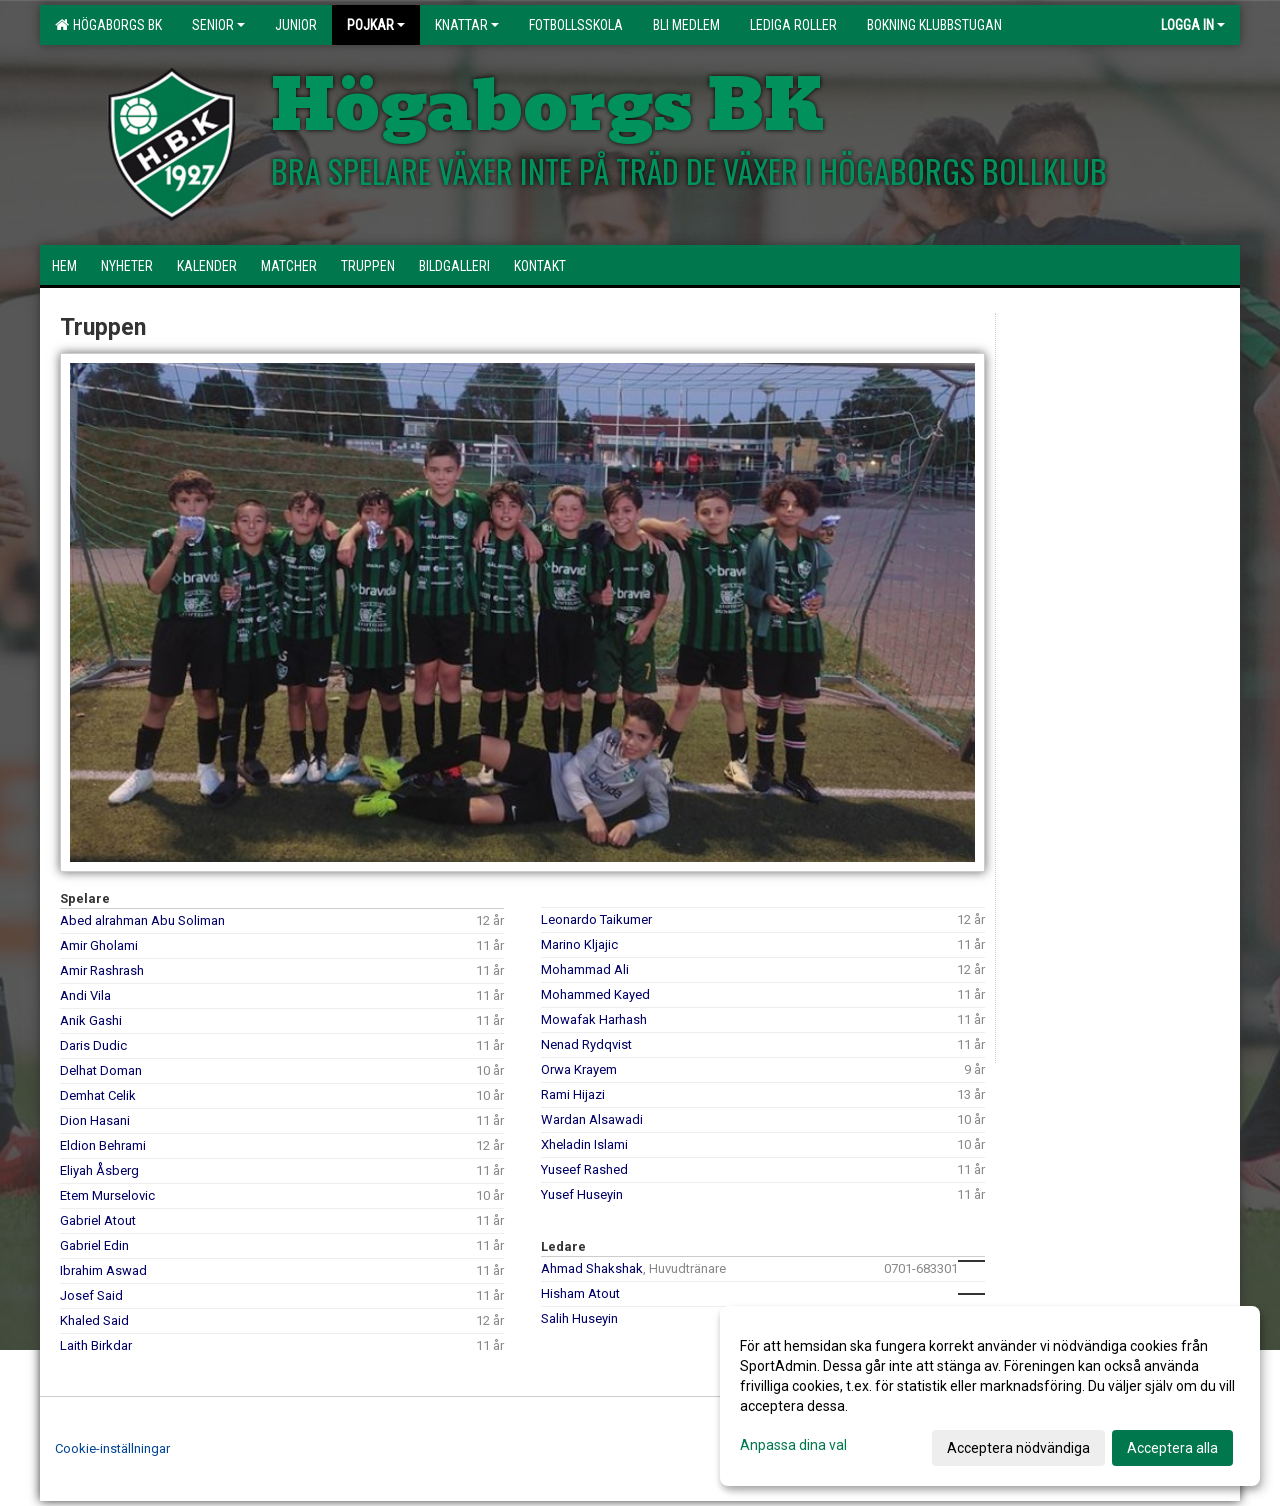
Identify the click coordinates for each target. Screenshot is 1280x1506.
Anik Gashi (91, 1020)
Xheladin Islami (584, 1144)
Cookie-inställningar (112, 1448)
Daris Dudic (93, 1045)
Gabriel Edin (94, 1245)
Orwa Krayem (579, 1069)
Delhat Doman (101, 1070)
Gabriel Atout (98, 1220)
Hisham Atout (580, 1293)
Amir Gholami (99, 945)
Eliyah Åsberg (99, 1170)
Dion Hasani (95, 1120)
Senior (218, 25)
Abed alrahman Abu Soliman (142, 920)
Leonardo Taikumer (596, 919)
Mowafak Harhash (594, 1019)
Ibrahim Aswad (103, 1270)
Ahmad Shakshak (592, 1268)
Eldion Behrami (103, 1145)
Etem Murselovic (107, 1195)
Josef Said (91, 1295)
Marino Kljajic (579, 944)
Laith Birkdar (96, 1345)
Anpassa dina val (793, 1445)
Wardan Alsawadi (592, 1119)
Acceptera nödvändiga (1018, 1448)
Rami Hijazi (573, 1094)
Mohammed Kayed (595, 994)
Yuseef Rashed (584, 1169)
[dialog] (990, 1396)
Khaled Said (94, 1320)
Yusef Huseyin (582, 1194)
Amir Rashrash (102, 970)
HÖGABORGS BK (108, 25)
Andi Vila (85, 995)
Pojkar (376, 25)
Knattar (467, 25)
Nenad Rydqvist (586, 1044)
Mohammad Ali (585, 969)
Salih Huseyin (579, 1318)
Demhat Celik (98, 1095)
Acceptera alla (1172, 1448)
